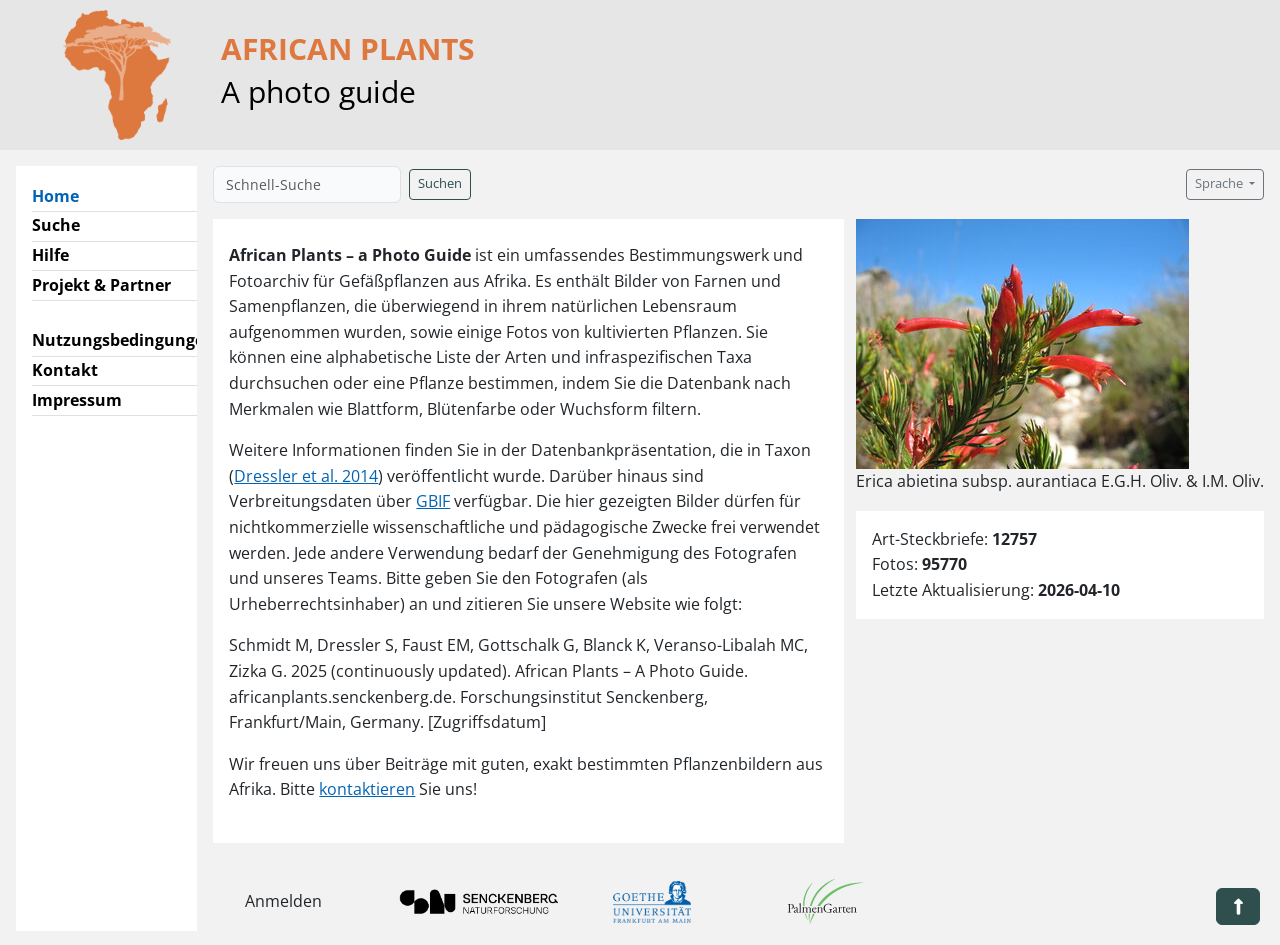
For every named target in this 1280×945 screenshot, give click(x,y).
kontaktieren (367, 789)
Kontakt (65, 370)
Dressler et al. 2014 (306, 476)
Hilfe (50, 255)
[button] (1238, 906)
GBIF (433, 501)
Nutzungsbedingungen (123, 340)
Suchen (440, 183)
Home (63, 195)
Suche (56, 225)
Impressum (77, 400)
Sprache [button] (1220, 183)
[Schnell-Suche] (307, 184)
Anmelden (283, 901)
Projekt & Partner (101, 285)
